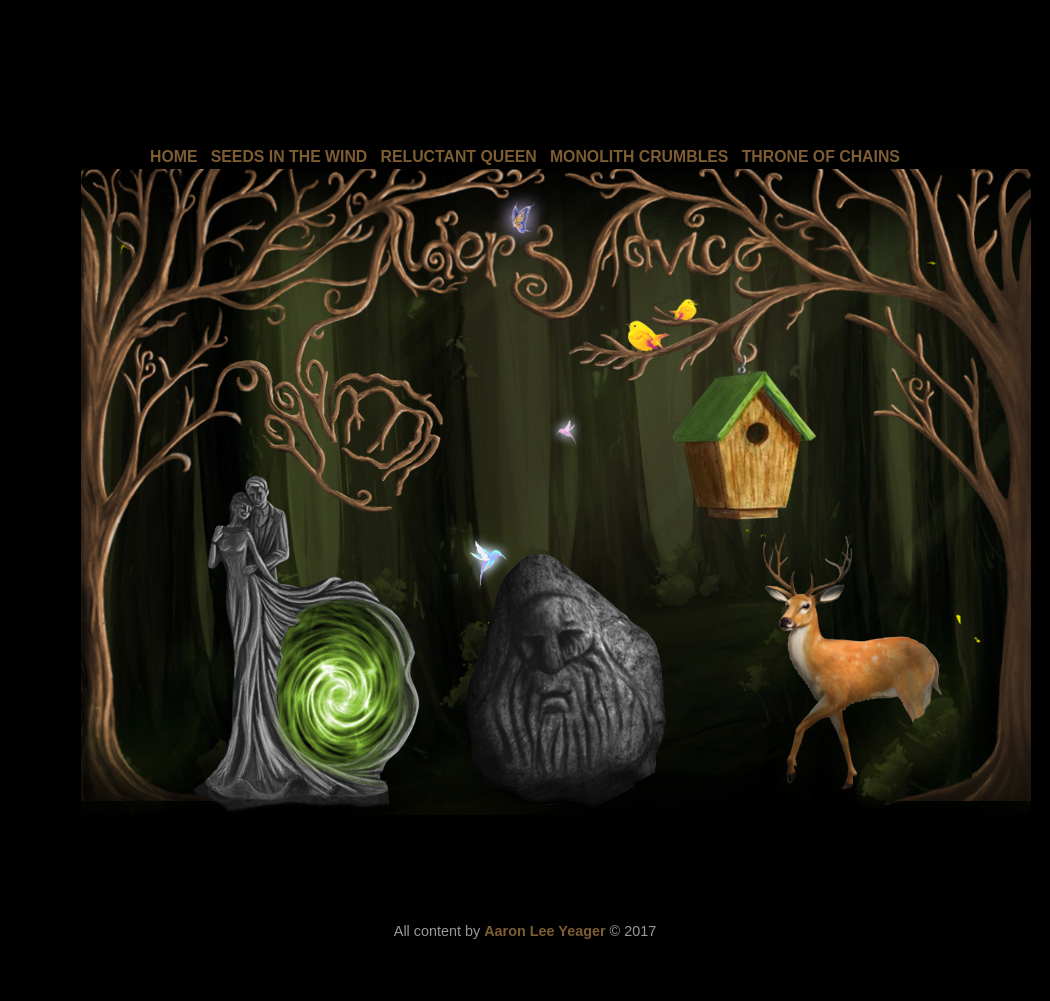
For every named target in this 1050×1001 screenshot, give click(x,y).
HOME (174, 156)
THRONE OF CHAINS (821, 156)
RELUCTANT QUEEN (459, 156)
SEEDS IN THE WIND (289, 156)
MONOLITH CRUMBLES (639, 156)
